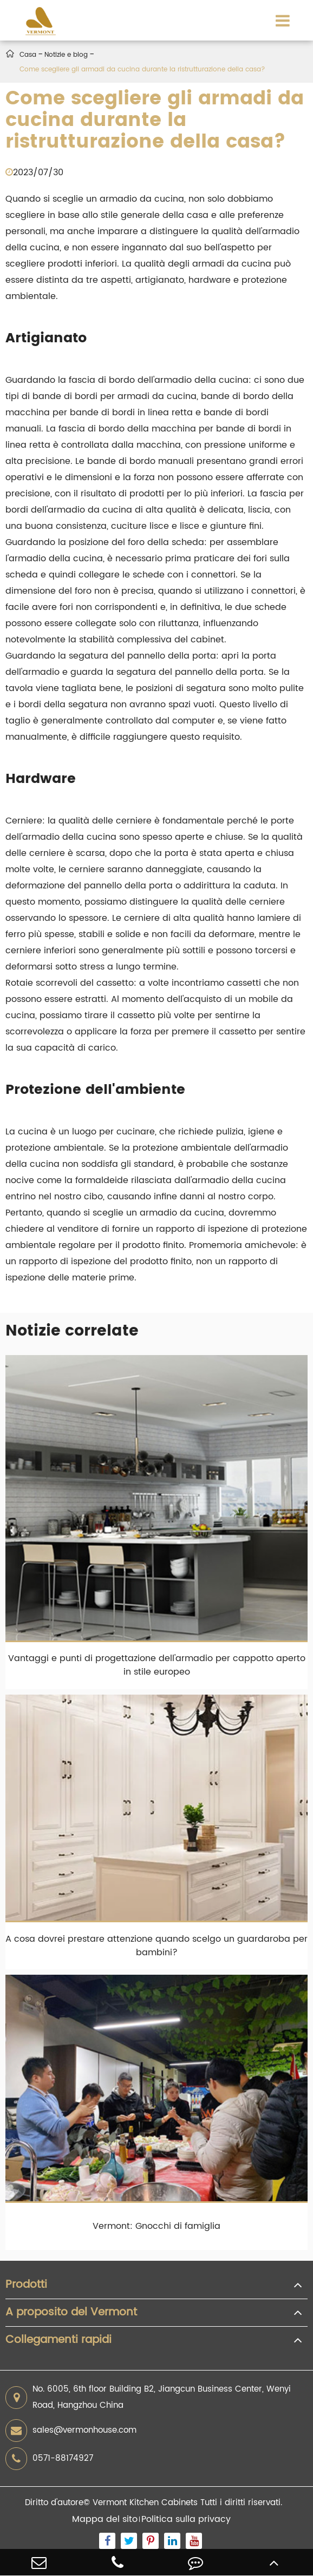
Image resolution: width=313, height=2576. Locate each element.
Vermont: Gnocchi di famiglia (156, 2226)
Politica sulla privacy (186, 2519)
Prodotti (26, 2285)
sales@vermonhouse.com (70, 2430)
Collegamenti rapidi (58, 2340)
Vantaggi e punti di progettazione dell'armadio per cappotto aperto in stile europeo (156, 1665)
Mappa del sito (105, 2519)
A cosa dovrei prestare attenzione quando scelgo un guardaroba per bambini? (156, 1946)
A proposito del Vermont (71, 2313)
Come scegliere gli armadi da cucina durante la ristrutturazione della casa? (142, 69)
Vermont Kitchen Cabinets (145, 2502)
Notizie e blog (66, 55)
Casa (27, 55)
